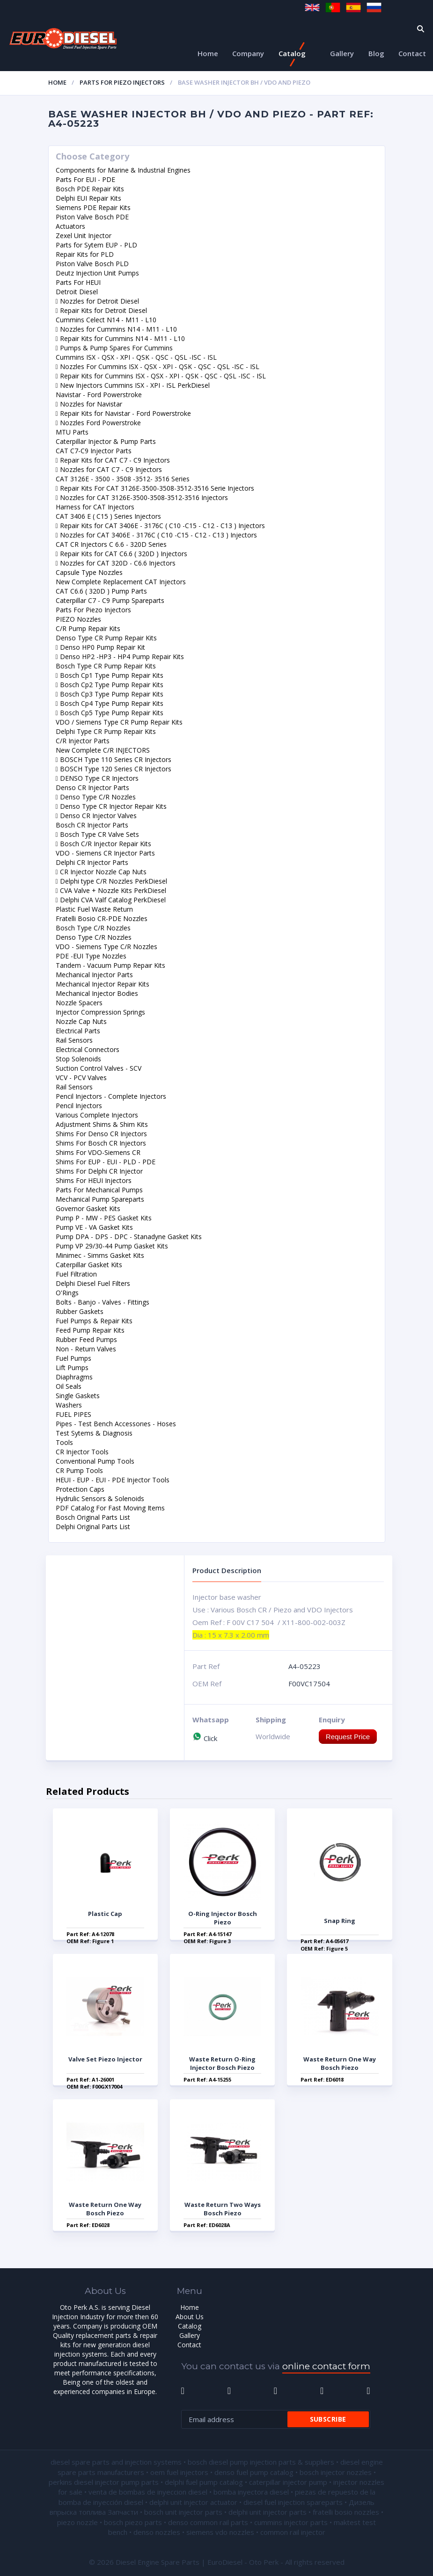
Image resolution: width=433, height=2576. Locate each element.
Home (208, 53)
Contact (412, 53)
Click (204, 1738)
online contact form (326, 2366)
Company (248, 53)
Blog (376, 53)
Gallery (342, 53)
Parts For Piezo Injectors (122, 82)
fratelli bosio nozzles (346, 2512)
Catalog (292, 53)
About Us (190, 2316)
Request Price (348, 1737)
